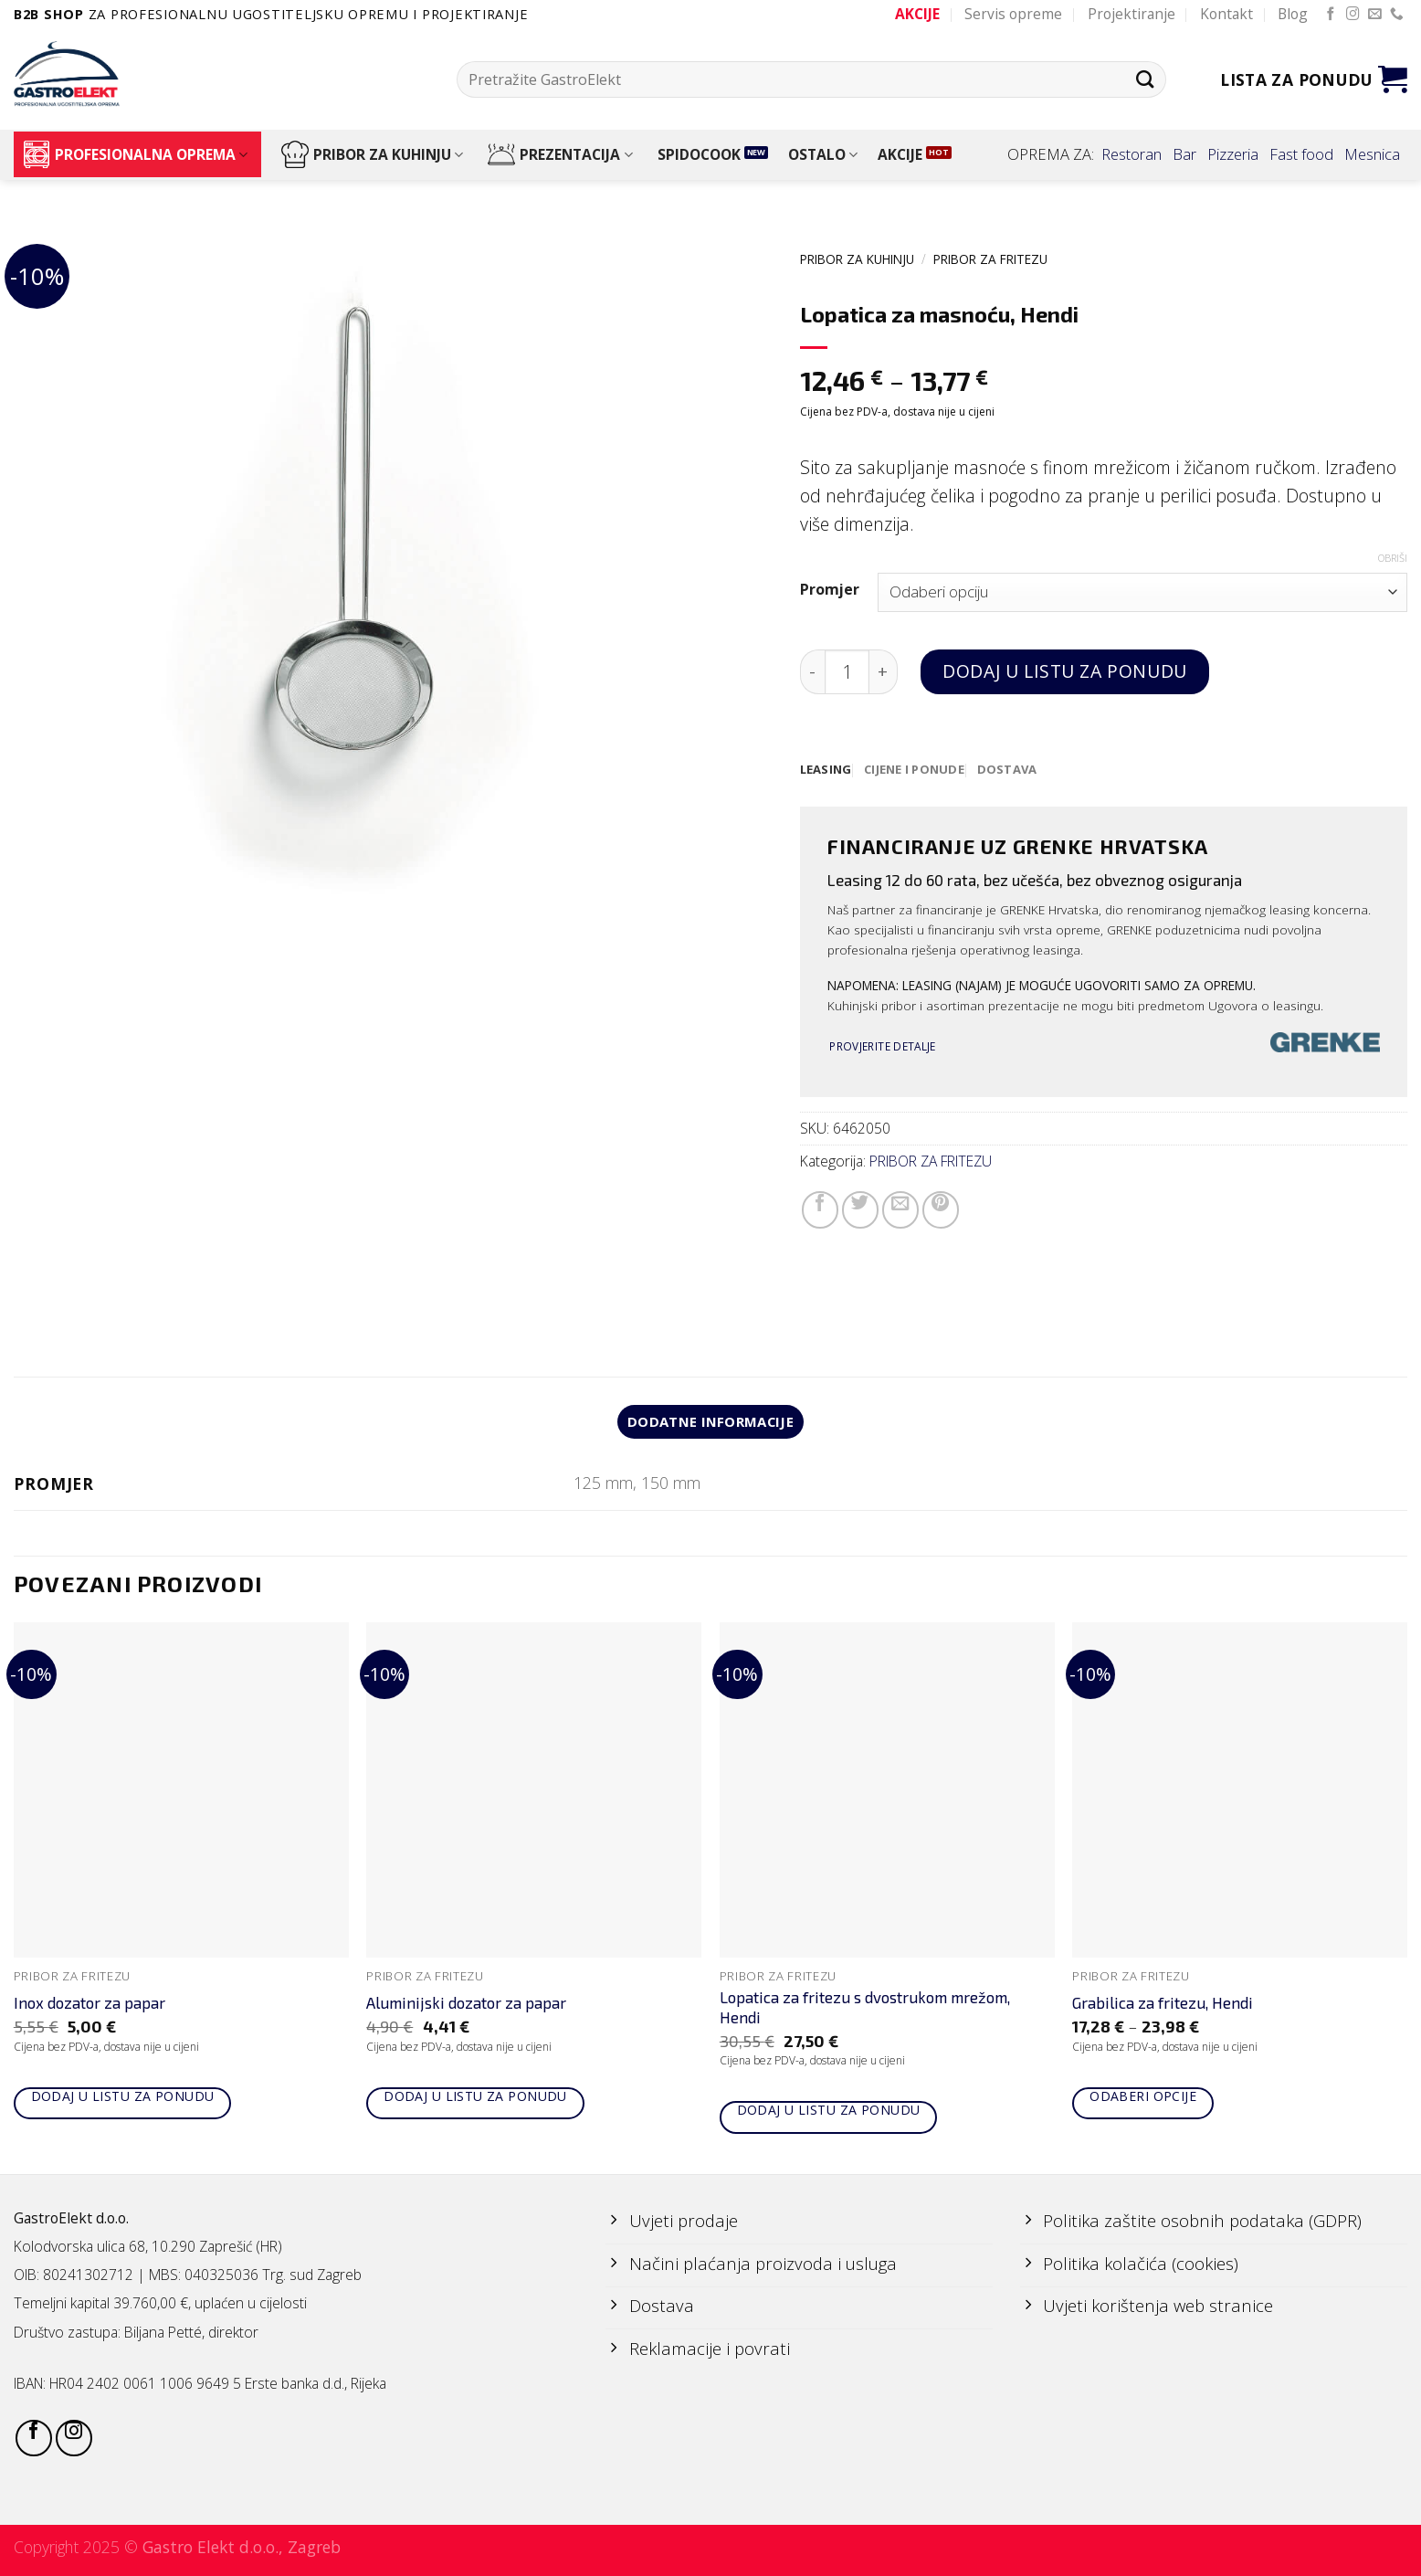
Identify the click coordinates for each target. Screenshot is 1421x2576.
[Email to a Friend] (900, 1210)
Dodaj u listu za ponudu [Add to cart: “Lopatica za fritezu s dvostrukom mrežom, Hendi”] (829, 2112)
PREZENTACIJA (560, 154)
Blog (1293, 14)
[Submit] (1144, 79)
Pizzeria (1232, 153)
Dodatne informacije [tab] (710, 1423)
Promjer (829, 589)
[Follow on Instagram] (1353, 14)
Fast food (1301, 153)
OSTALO (823, 154)
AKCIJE (900, 154)
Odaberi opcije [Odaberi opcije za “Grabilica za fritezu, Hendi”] (1142, 2098)
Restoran (1131, 153)
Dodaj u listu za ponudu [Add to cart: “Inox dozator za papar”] (123, 2098)
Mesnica (1372, 153)
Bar (1184, 153)
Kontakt (1226, 14)
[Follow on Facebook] (1331, 14)
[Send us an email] (1375, 14)
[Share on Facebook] (820, 1210)
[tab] (827, 770)
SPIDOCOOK (699, 154)
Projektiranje (1131, 14)
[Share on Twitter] (860, 1210)
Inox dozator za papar (89, 2005)
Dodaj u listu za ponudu (1064, 671)
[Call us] (1397, 14)
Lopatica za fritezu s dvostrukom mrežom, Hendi (865, 2009)
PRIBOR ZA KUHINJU (372, 154)
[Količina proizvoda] (847, 671)
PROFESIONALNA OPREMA (135, 154)
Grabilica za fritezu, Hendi (1162, 2005)
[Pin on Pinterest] (940, 1210)
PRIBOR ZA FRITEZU (990, 259)
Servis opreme (1013, 14)
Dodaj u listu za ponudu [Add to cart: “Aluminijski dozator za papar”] (475, 2098)
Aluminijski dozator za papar (466, 2005)
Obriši (1392, 558)
